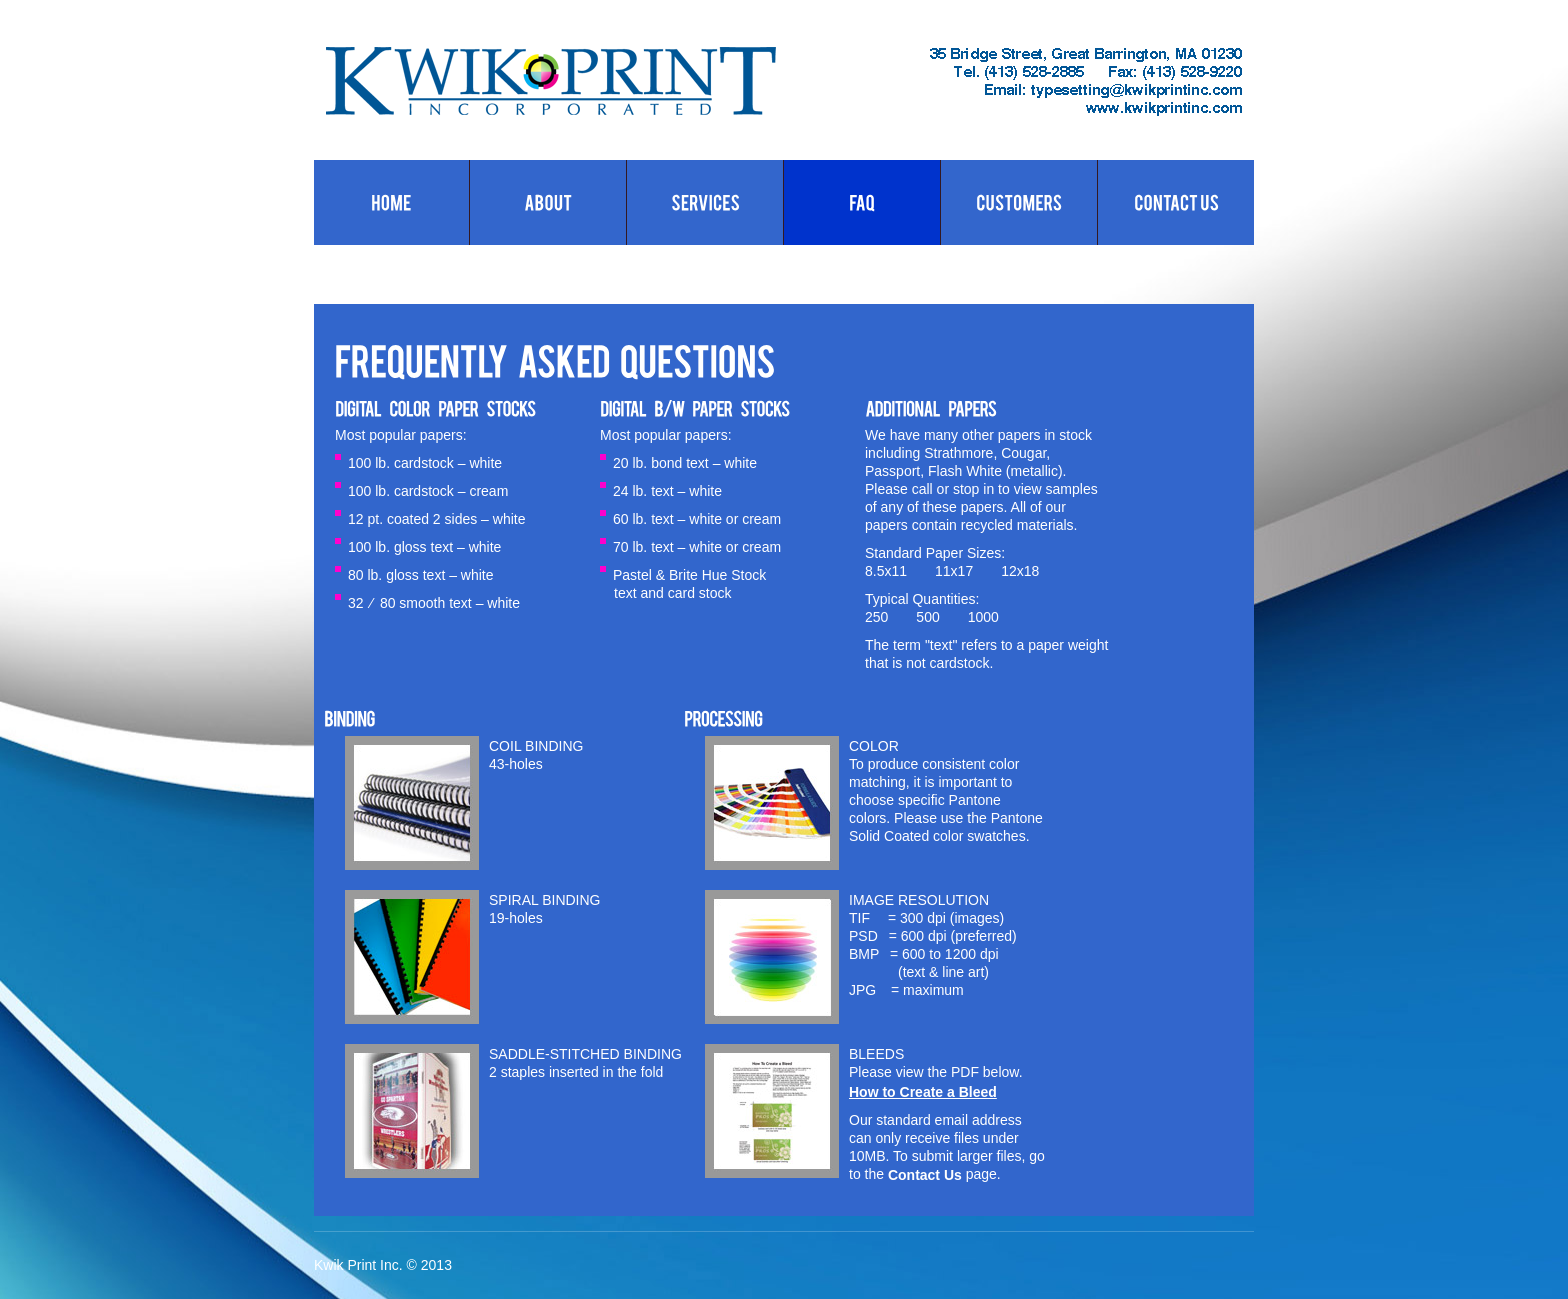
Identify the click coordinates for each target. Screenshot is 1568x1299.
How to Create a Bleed (923, 1092)
